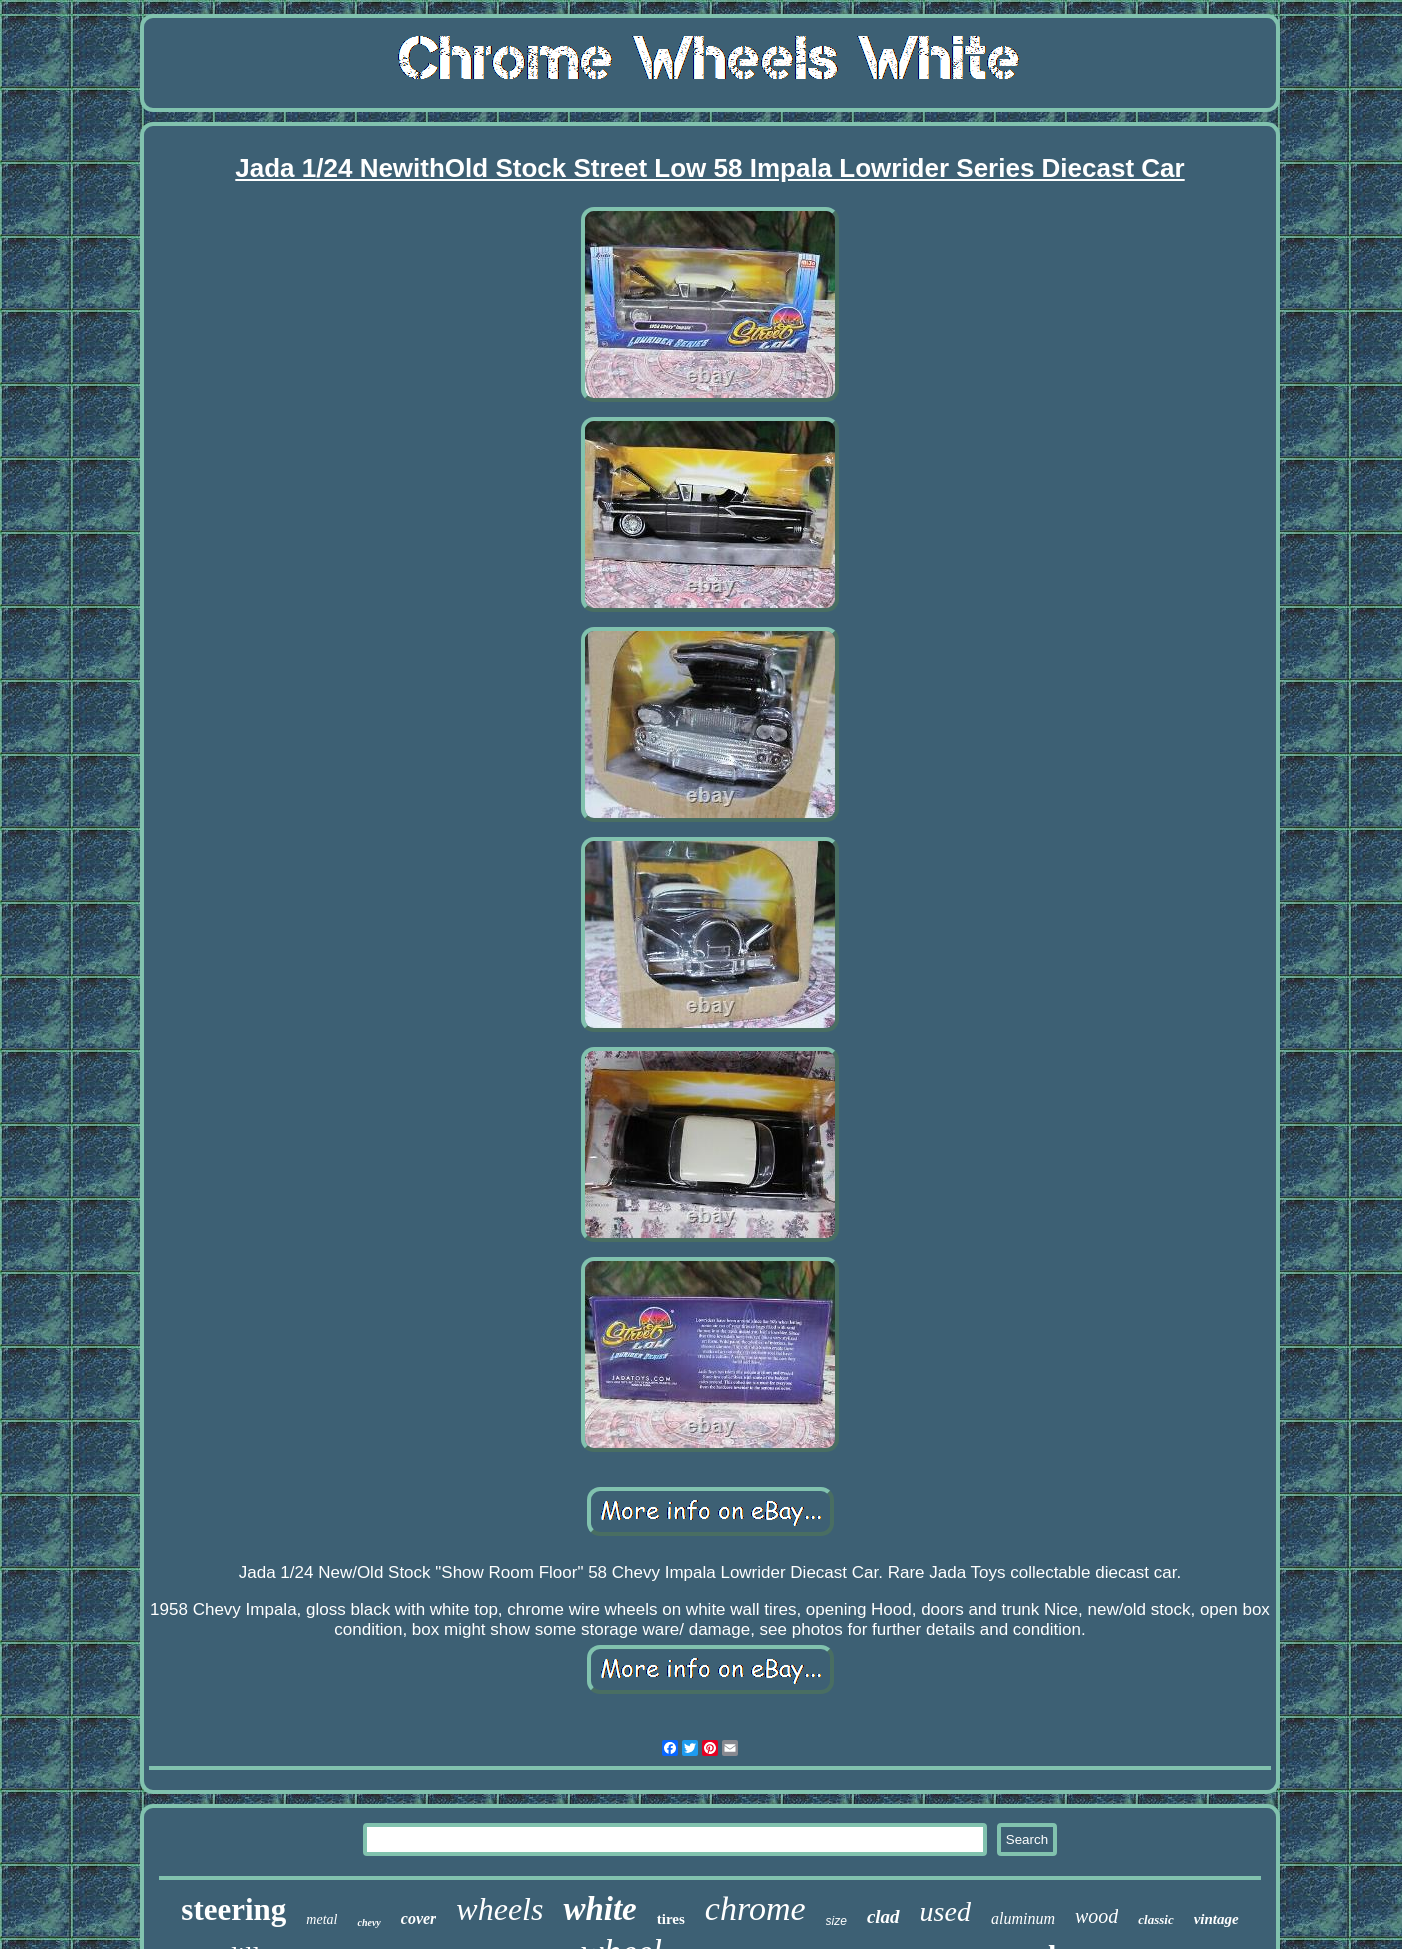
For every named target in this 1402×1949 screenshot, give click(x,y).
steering (233, 1909)
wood (1096, 1916)
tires (671, 1919)
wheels (499, 1909)
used (945, 1911)
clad (883, 1916)
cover (419, 1918)
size (836, 1921)
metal (321, 1919)
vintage (1216, 1919)
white (599, 1909)
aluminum (1023, 1918)
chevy (368, 1922)
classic (1155, 1919)
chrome (755, 1908)
